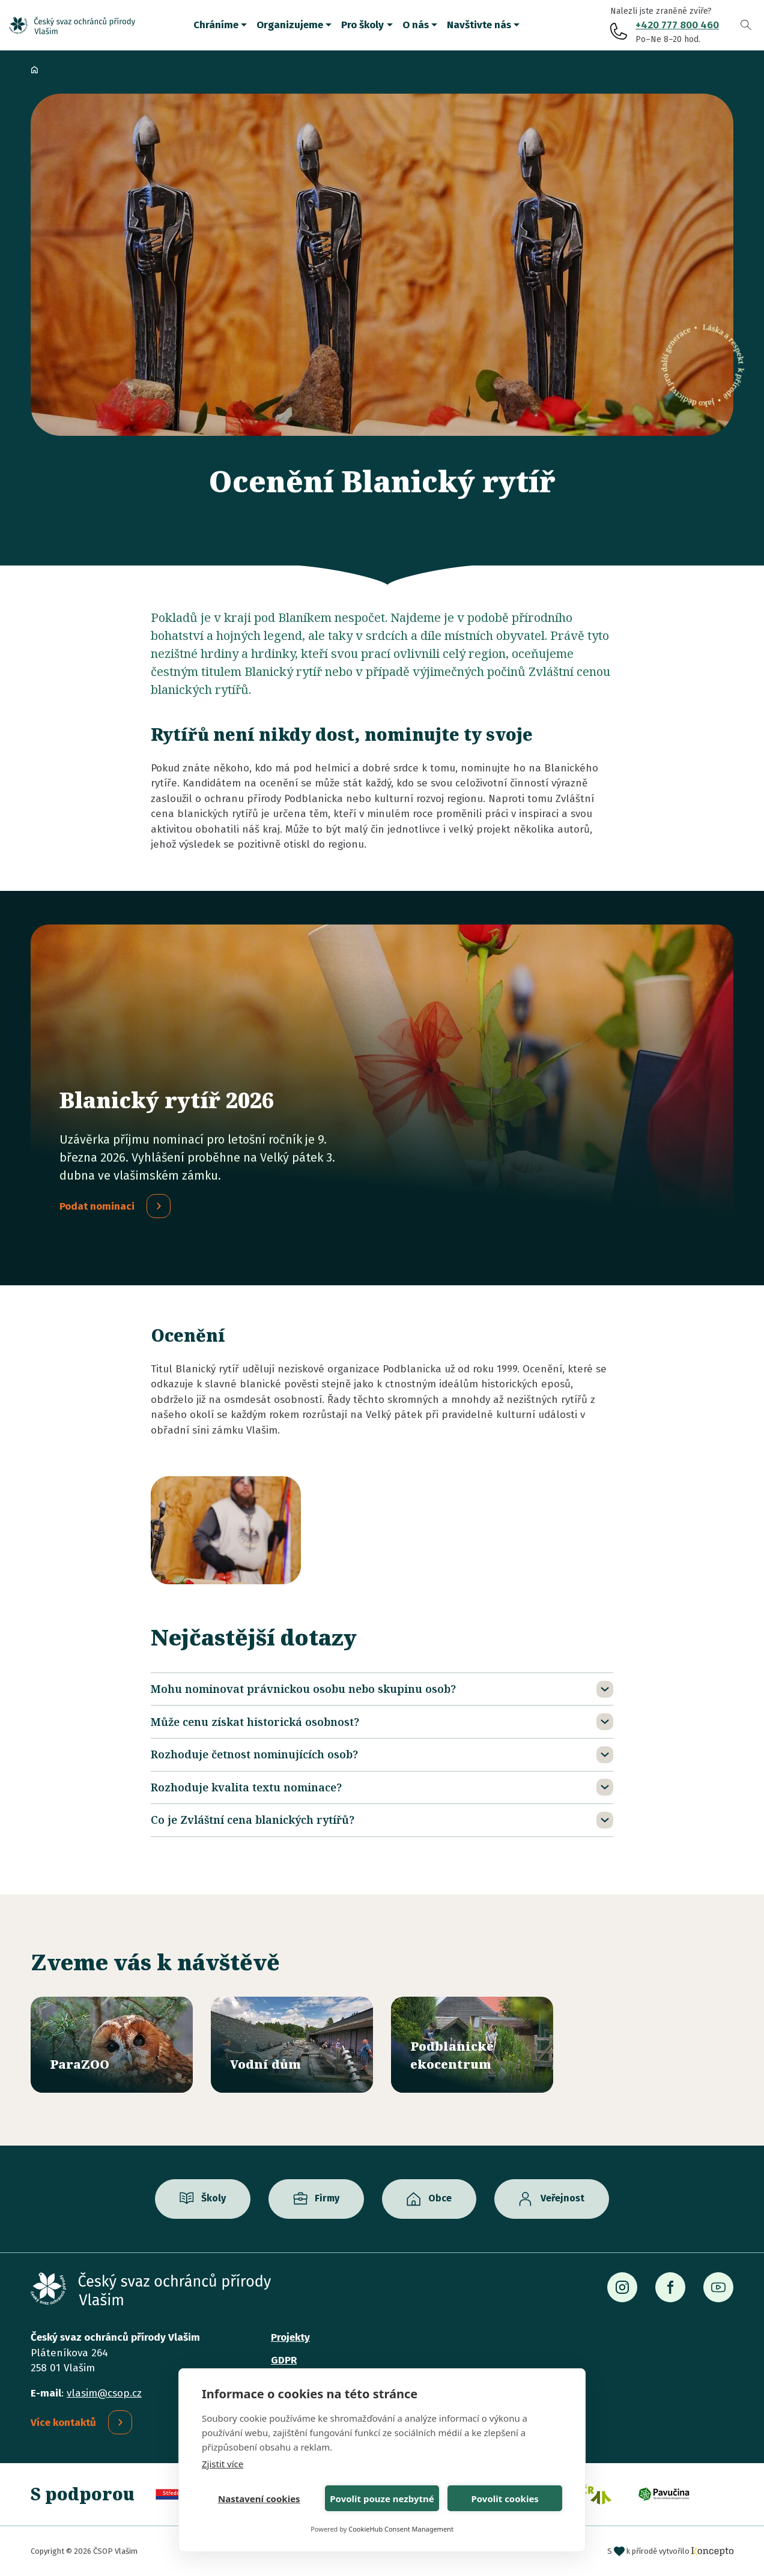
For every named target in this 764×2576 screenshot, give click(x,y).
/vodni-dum (292, 2045)
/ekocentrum (472, 2045)
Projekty (290, 2337)
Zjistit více (222, 2464)
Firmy (327, 2198)
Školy (213, 2198)
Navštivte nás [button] (479, 25)
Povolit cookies (504, 2499)
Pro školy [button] (362, 25)
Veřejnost (562, 2198)
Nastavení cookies (259, 2499)
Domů (34, 69)
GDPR (284, 2360)
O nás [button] (415, 25)
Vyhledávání (746, 25)
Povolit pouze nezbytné (382, 2499)
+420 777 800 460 (677, 25)
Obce (440, 2198)
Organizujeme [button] (289, 25)
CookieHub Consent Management (400, 2528)
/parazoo (112, 2045)
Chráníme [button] (215, 25)
